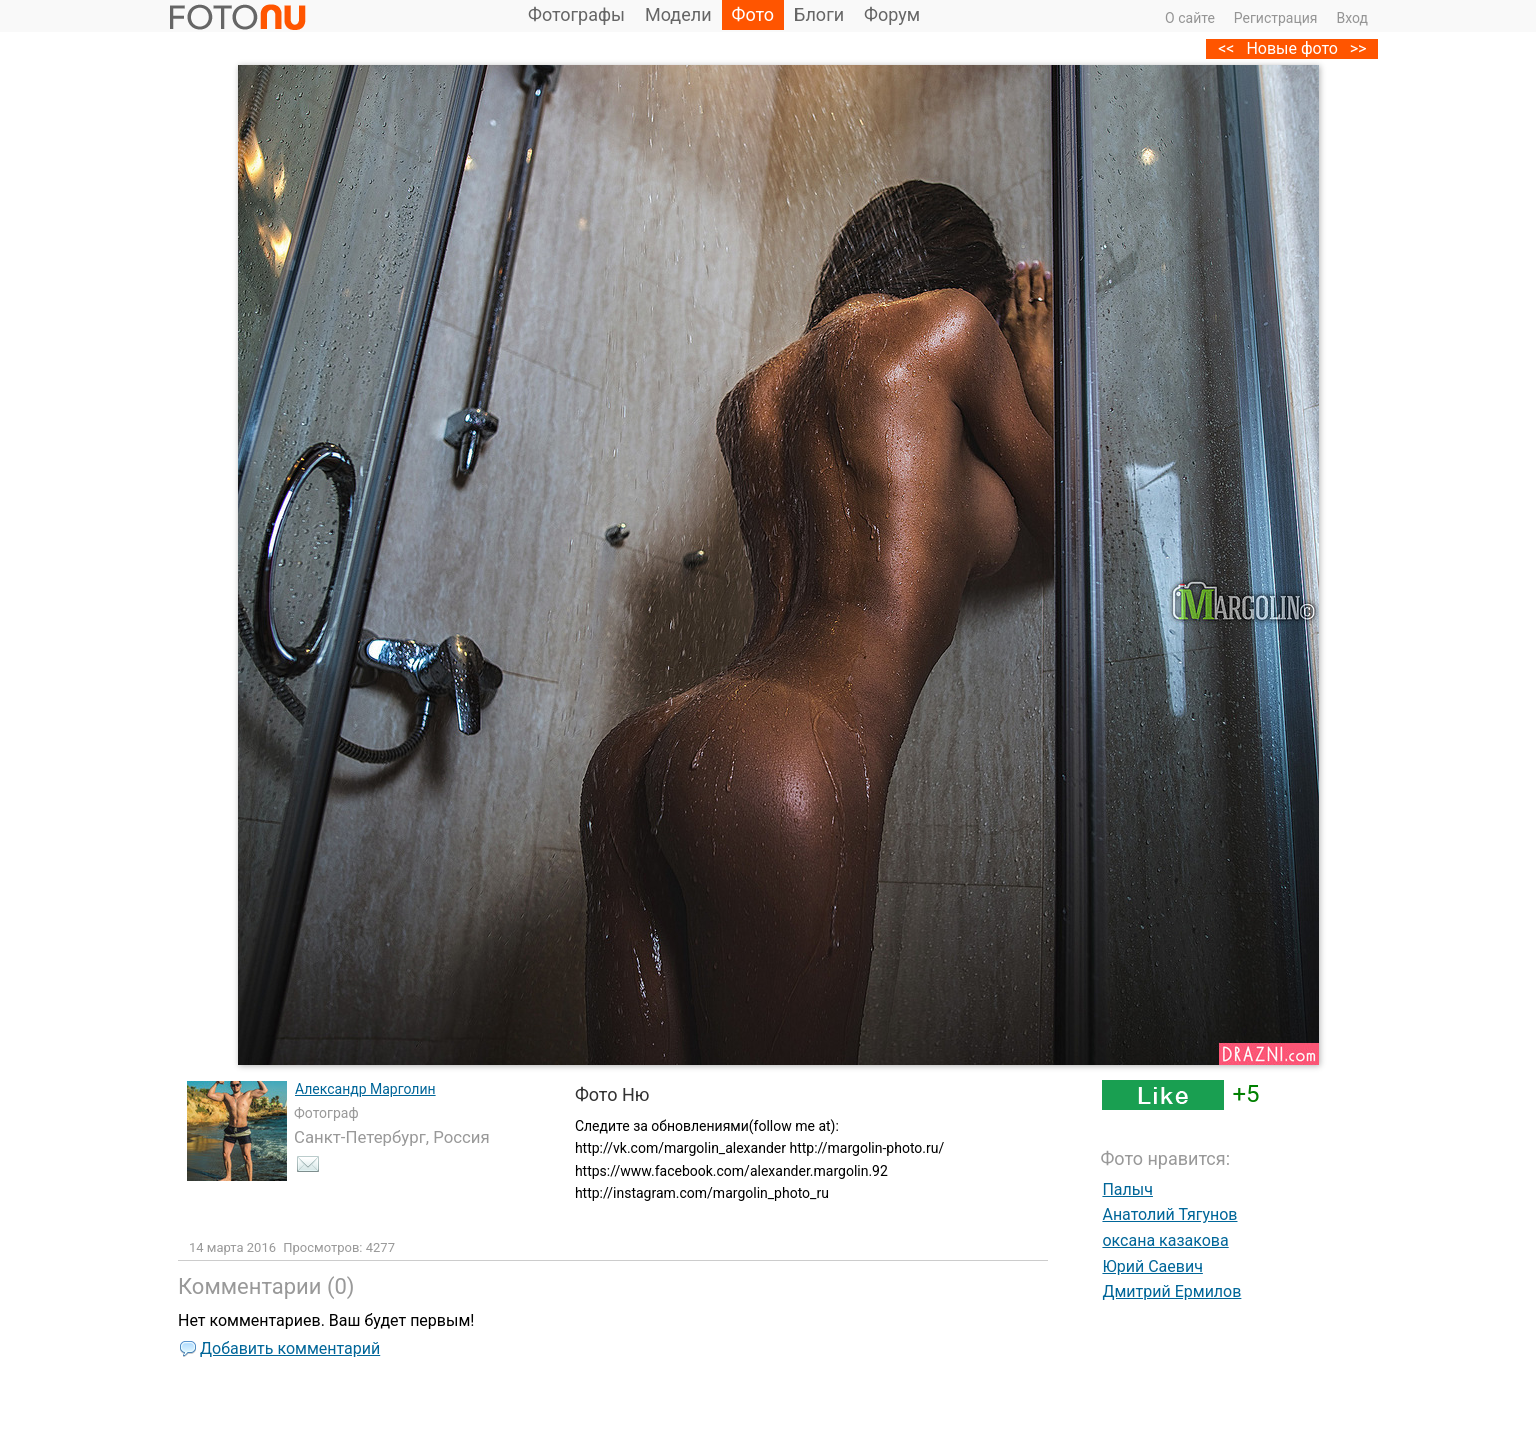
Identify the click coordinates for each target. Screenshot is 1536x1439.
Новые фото (1292, 48)
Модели (678, 14)
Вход (1352, 18)
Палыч (1127, 1189)
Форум (892, 14)
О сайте (1190, 18)
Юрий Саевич (1152, 1266)
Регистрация (1276, 18)
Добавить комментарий (290, 1348)
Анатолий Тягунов (1169, 1214)
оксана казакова (1165, 1240)
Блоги (819, 14)
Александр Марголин (365, 1089)
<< (1226, 48)
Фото (753, 14)
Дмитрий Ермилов (1171, 1291)
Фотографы (576, 14)
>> (1358, 48)
